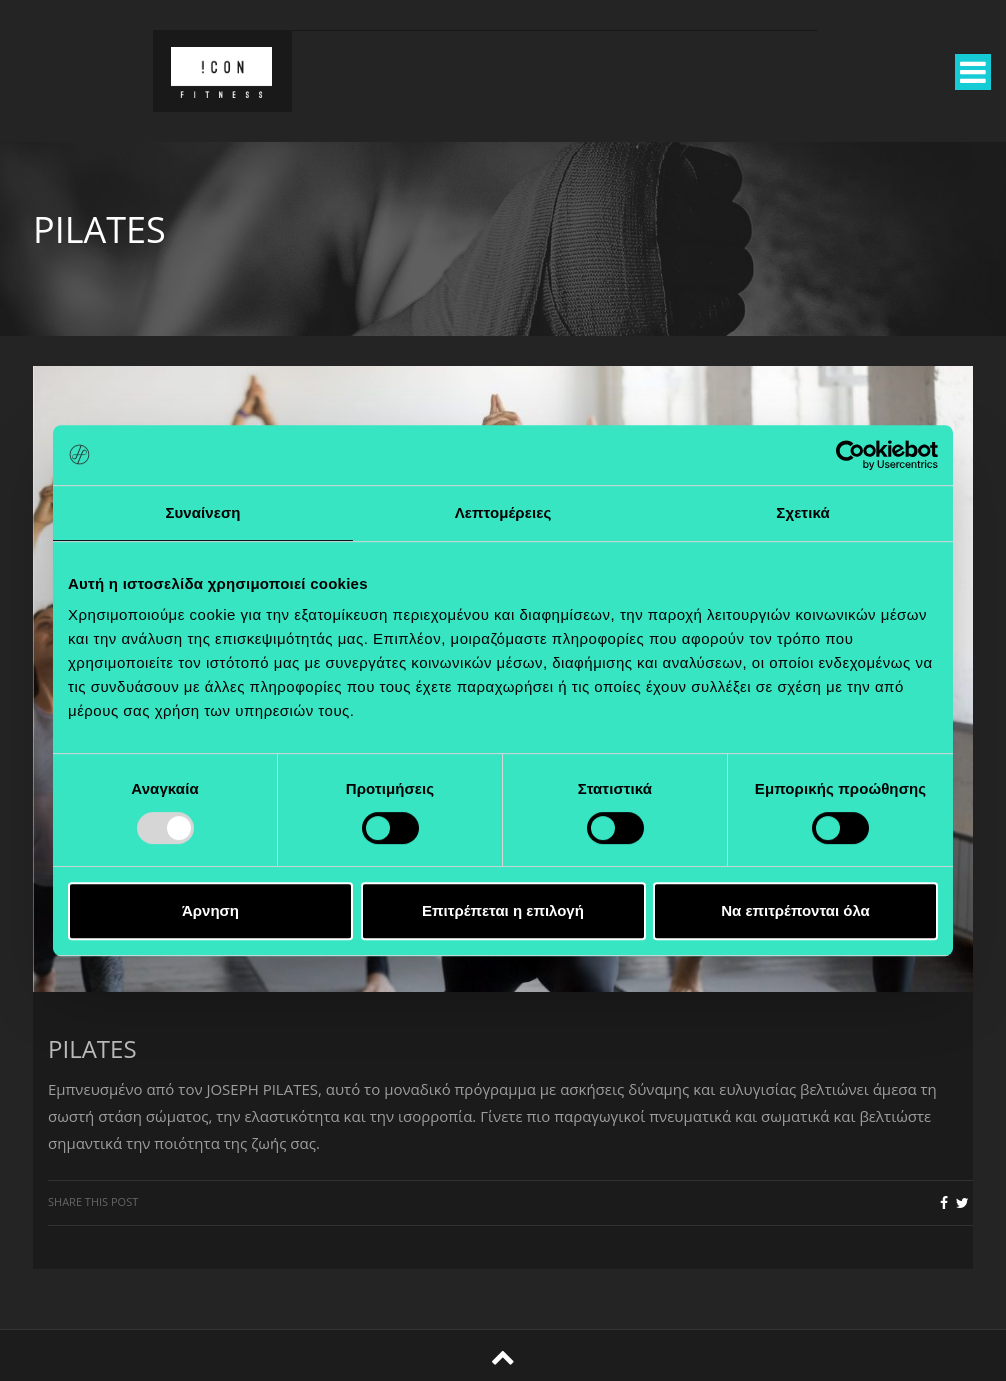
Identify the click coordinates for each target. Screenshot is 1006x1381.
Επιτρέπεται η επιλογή (503, 910)
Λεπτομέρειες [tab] (503, 512)
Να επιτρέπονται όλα (795, 910)
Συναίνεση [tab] (202, 512)
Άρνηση (210, 910)
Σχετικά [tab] (802, 512)
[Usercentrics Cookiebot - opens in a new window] (850, 455)
